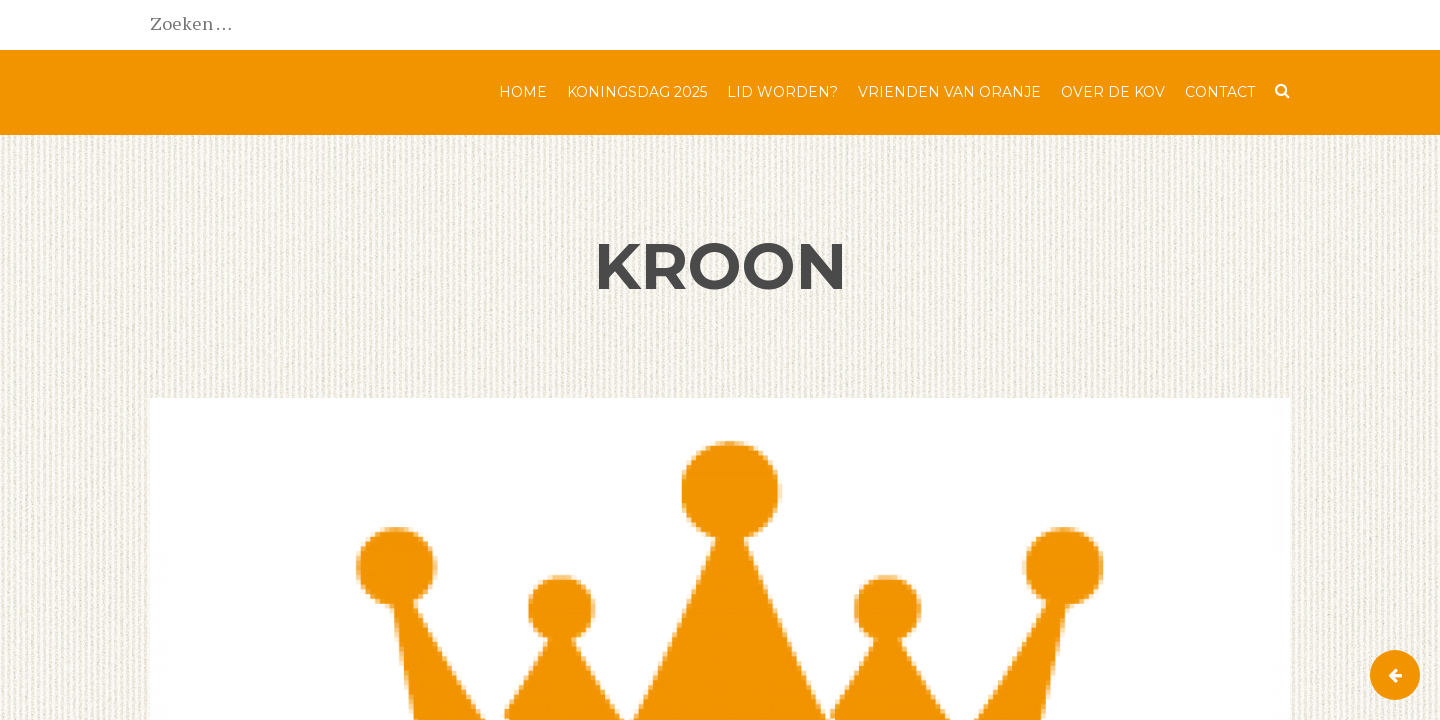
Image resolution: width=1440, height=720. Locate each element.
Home (523, 92)
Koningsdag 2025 (637, 92)
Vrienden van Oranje (949, 92)
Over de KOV (1113, 92)
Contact (1220, 92)
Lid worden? (782, 92)
